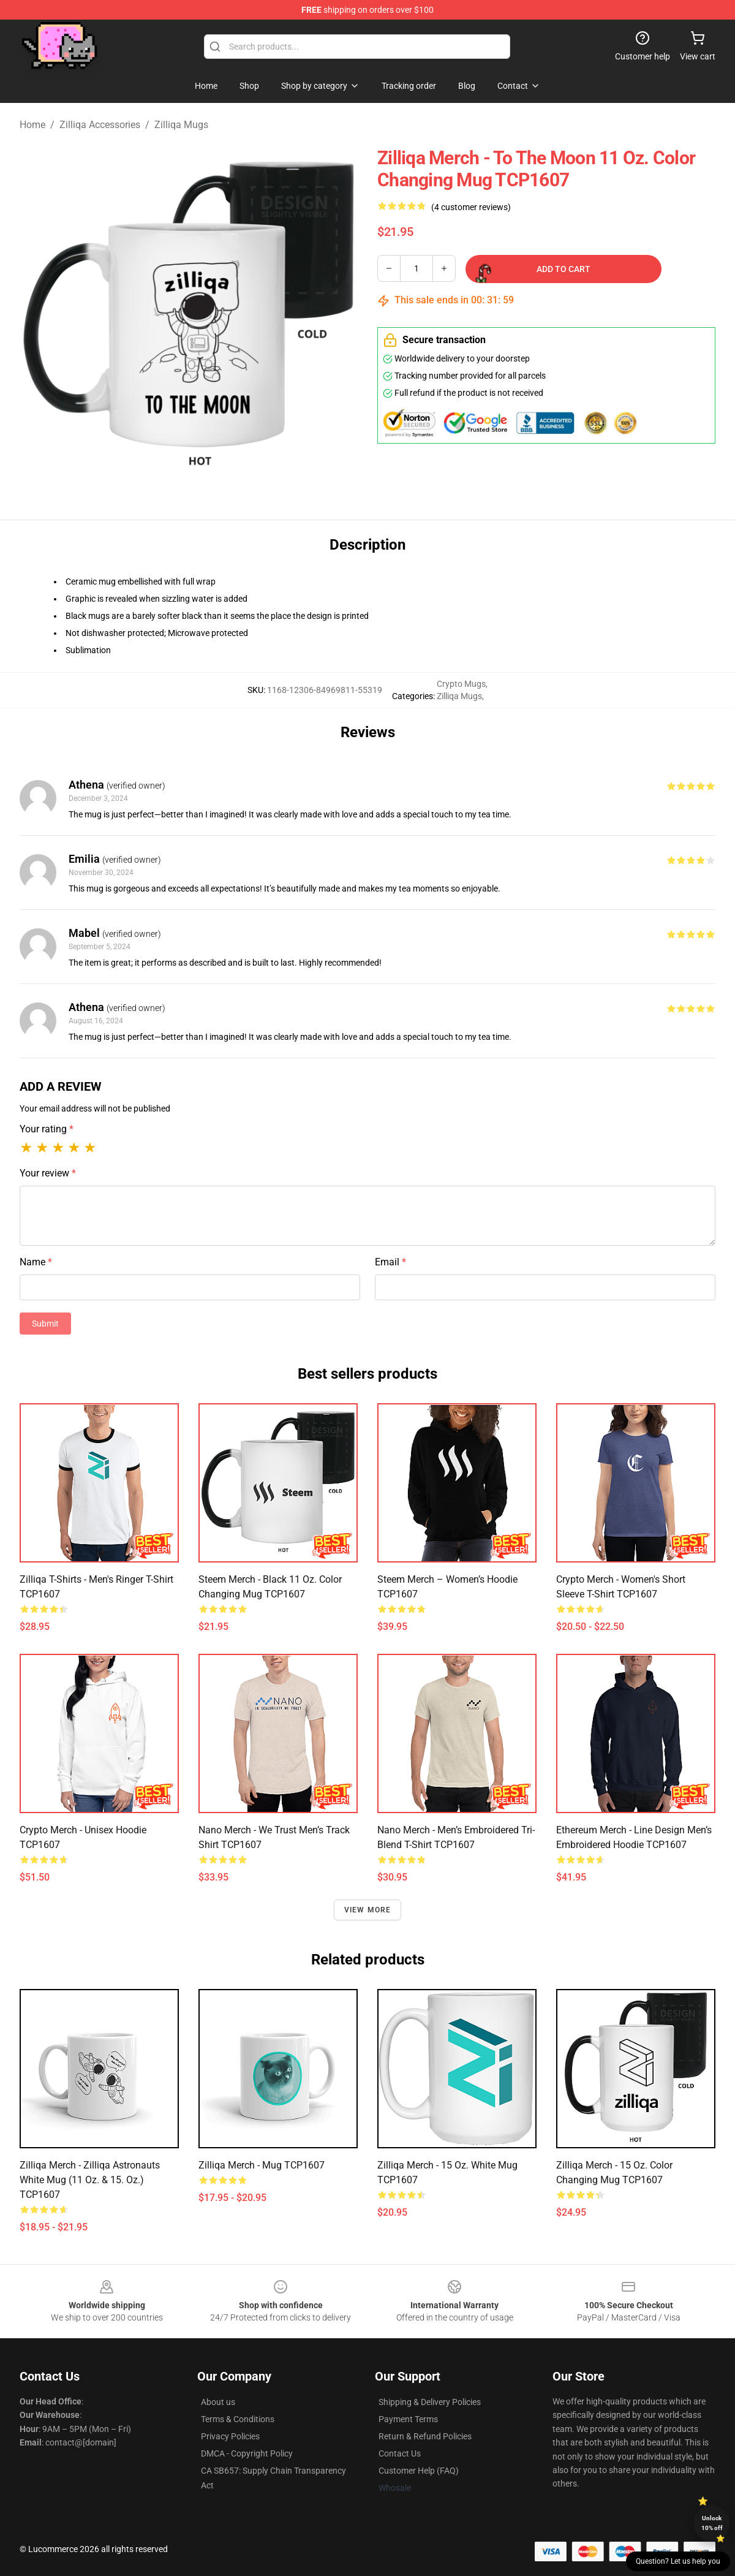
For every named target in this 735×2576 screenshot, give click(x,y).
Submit (45, 1323)
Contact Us (400, 2453)
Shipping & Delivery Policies (430, 2402)
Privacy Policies (230, 2436)
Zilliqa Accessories (99, 125)
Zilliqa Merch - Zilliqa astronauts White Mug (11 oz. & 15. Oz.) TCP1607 (90, 2179)
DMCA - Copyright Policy (247, 2453)
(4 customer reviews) (471, 207)
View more (367, 1910)
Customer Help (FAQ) (419, 2471)
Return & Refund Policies (425, 2436)
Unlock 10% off (712, 2523)
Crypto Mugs (461, 684)
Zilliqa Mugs (181, 125)
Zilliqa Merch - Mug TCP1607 (261, 2165)
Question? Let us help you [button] (678, 2561)
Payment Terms (408, 2419)
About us (218, 2402)
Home (32, 125)
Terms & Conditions (237, 2419)
